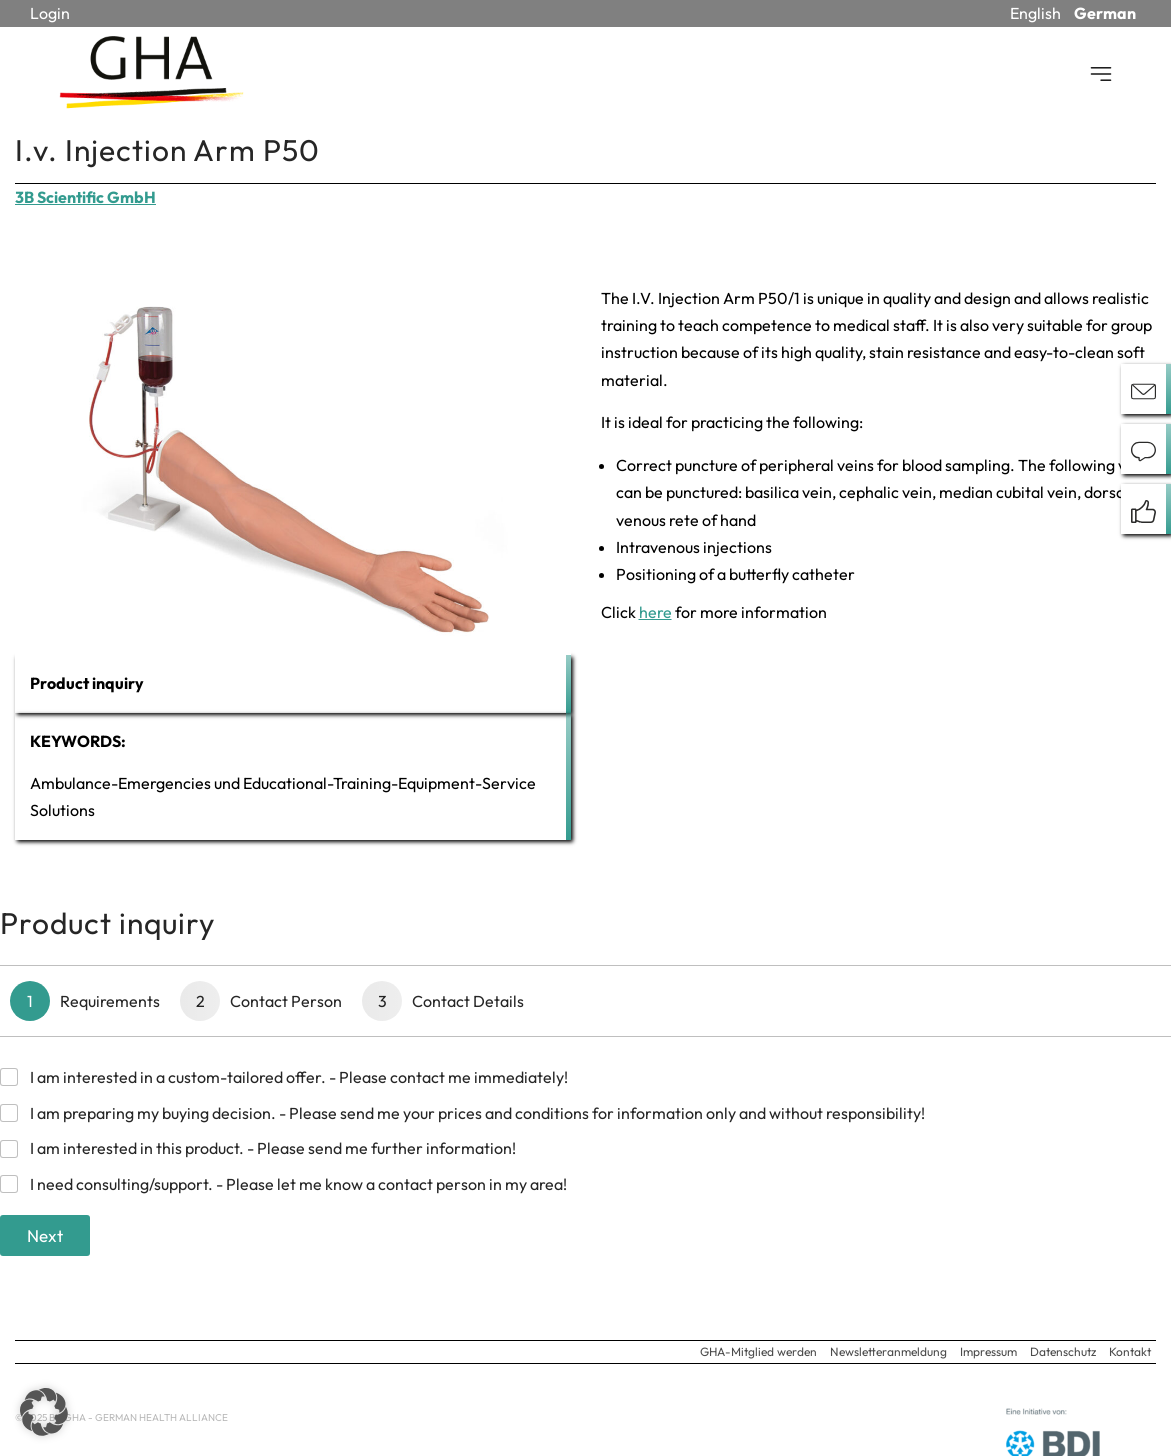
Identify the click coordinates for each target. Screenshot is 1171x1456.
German (1105, 13)
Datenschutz (1063, 1351)
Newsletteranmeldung (888, 1351)
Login (50, 13)
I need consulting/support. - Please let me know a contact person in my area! (298, 1184)
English (1035, 13)
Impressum (988, 1351)
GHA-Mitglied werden (758, 1351)
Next (45, 1235)
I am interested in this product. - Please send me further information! (273, 1148)
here (655, 612)
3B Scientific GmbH (85, 197)
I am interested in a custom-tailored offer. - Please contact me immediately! (299, 1077)
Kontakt (1130, 1351)
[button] (44, 1412)
